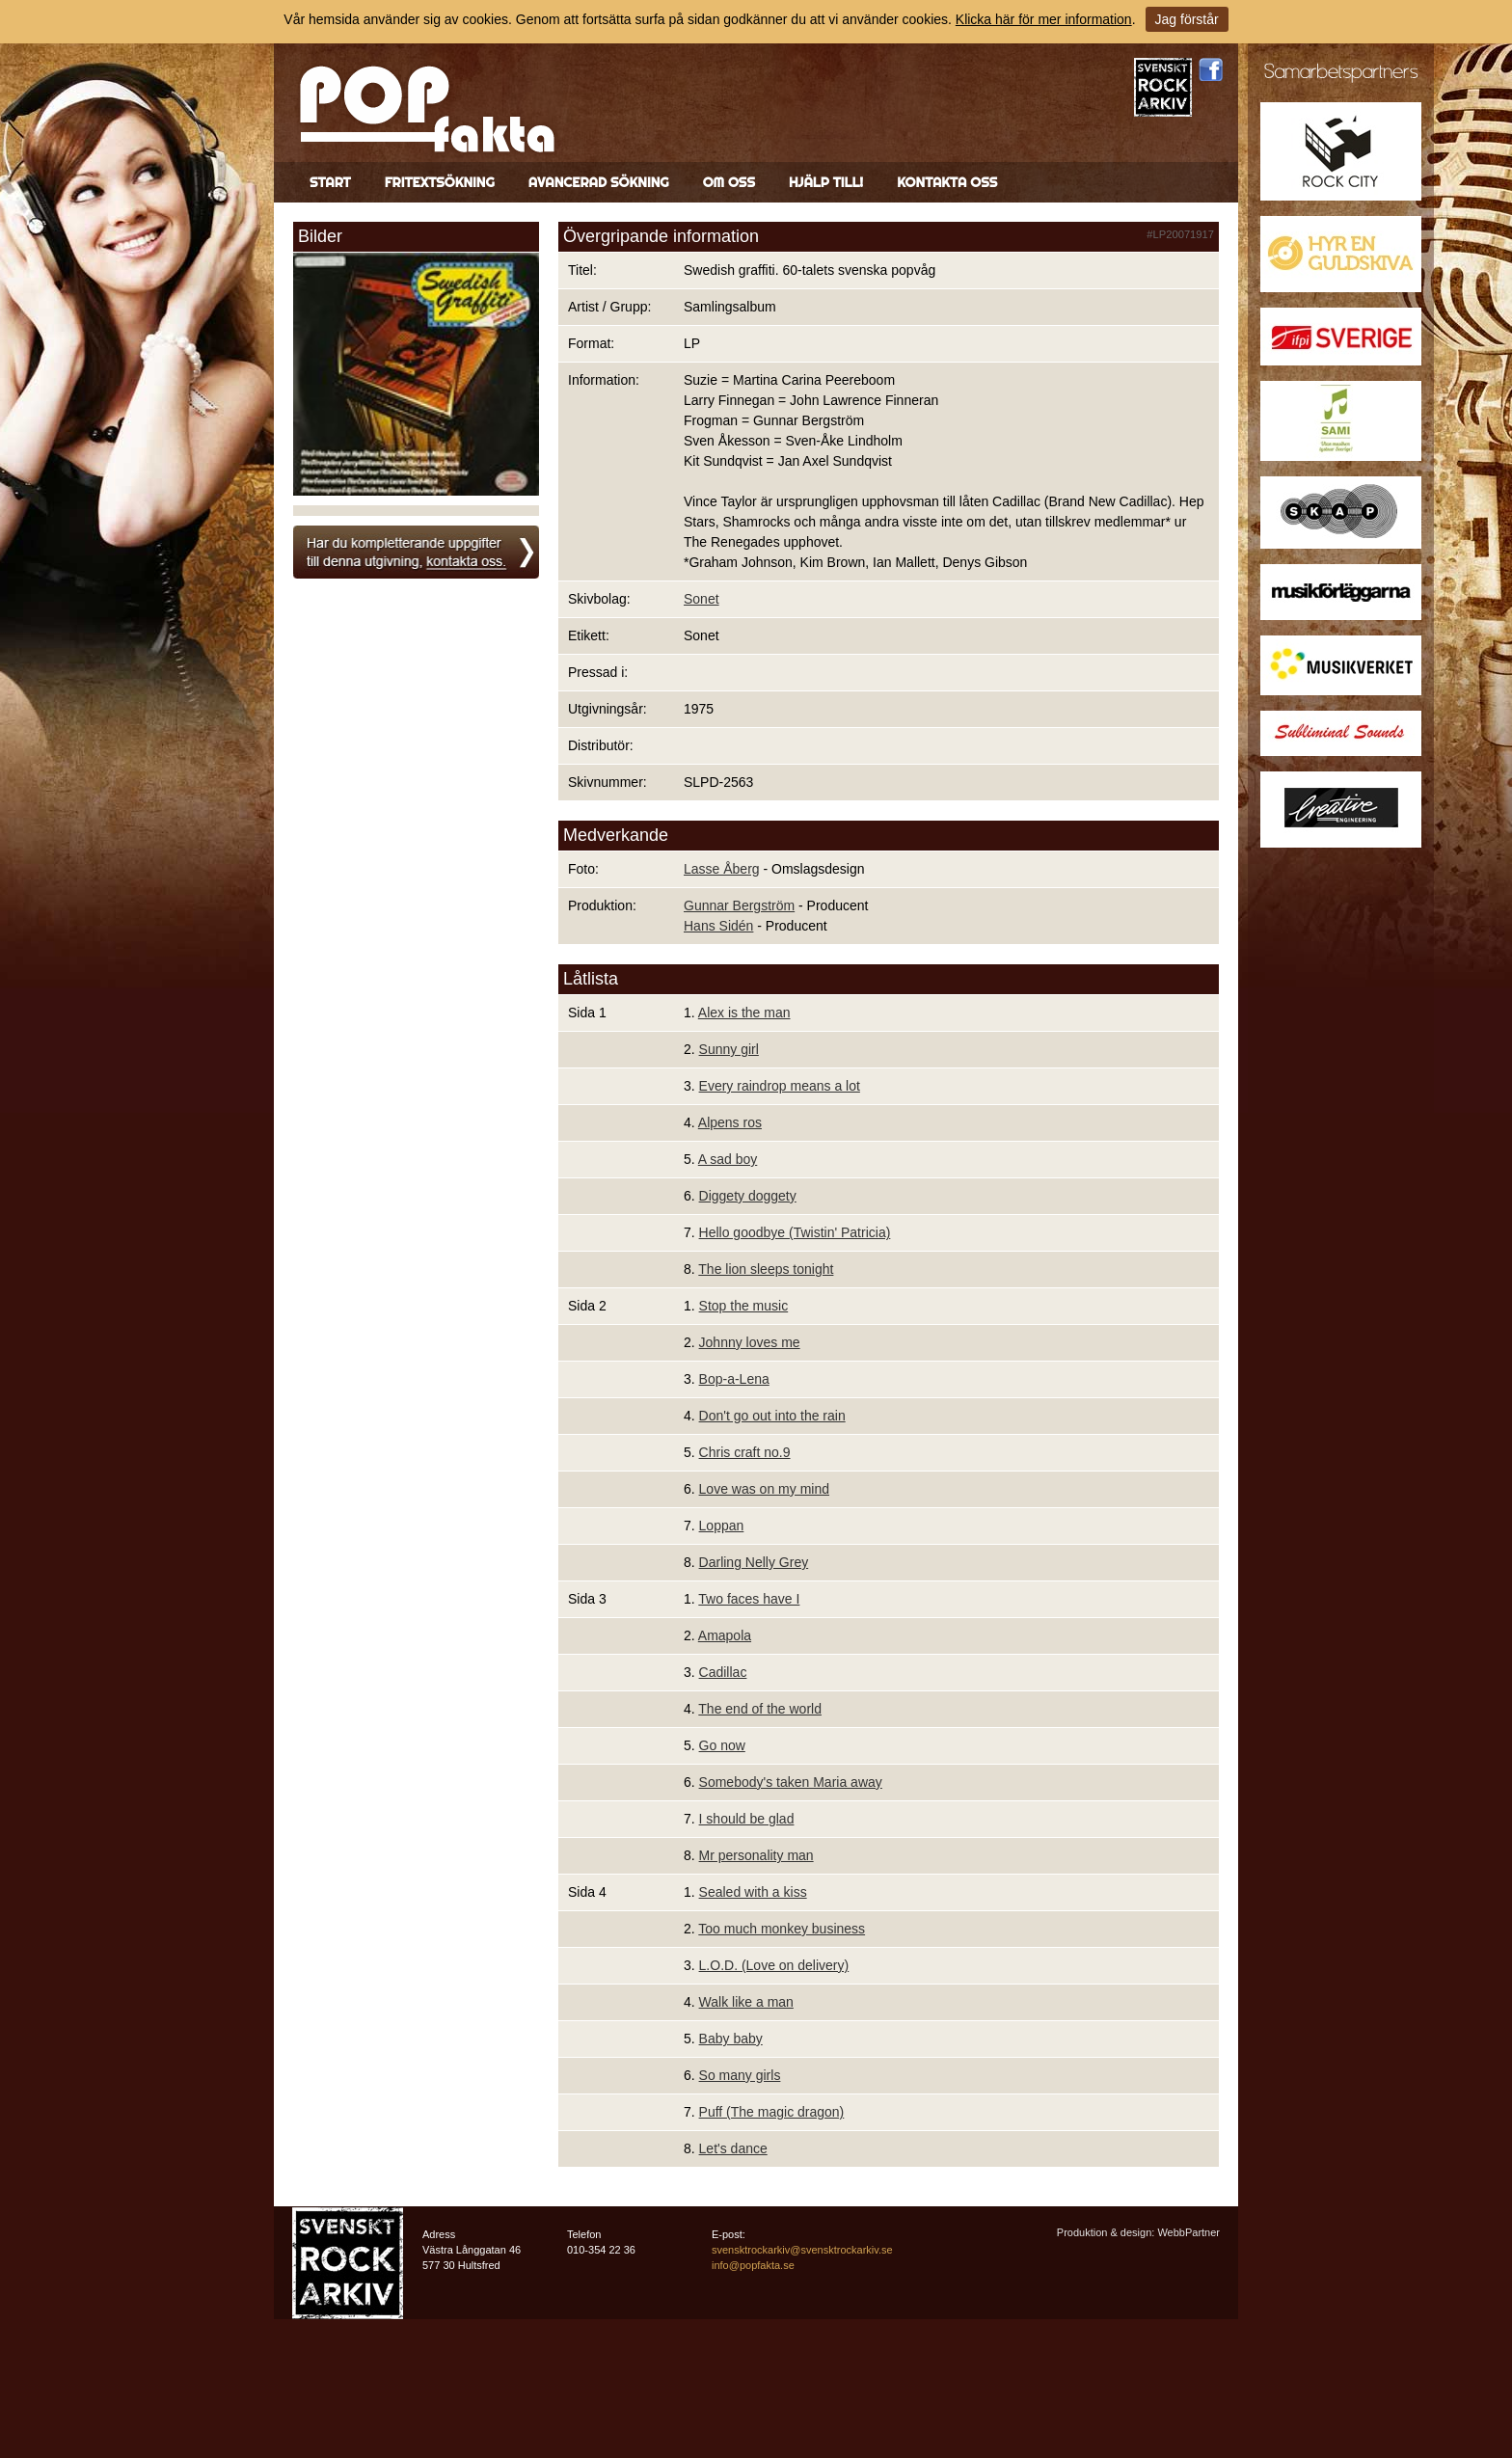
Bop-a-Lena (734, 1379)
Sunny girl (729, 1049)
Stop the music (744, 1305)
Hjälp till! (826, 182)
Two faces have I (748, 1599)
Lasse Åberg (722, 869)
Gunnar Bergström (739, 905)
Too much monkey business (781, 1928)
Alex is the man (744, 1012)
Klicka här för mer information (1044, 19)
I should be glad (747, 1818)
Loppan (721, 1525)
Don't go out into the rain (772, 1415)
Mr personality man (756, 1855)
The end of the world (760, 1708)
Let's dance (733, 2148)
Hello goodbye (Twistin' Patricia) (795, 1232)
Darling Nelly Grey (754, 1562)
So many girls (740, 2075)
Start (330, 182)
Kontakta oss (947, 182)
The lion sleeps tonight (765, 1269)
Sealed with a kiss (753, 1892)
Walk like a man (746, 2002)
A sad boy (728, 1159)
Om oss (729, 182)
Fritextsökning (440, 182)
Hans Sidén (718, 925)
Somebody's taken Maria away (790, 1782)
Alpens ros (730, 1122)
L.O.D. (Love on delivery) (774, 1965)
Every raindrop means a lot (779, 1086)
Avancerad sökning (598, 182)
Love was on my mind (764, 1489)
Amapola (724, 1635)
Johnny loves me (749, 1342)
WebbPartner (1188, 2232)
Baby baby (731, 2038)
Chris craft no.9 (745, 1452)
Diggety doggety (747, 1195)
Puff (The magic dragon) (772, 2112)
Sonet (701, 599)
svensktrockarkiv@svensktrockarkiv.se (802, 2249)
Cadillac (723, 1672)
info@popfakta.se (753, 2265)
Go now (722, 1745)
